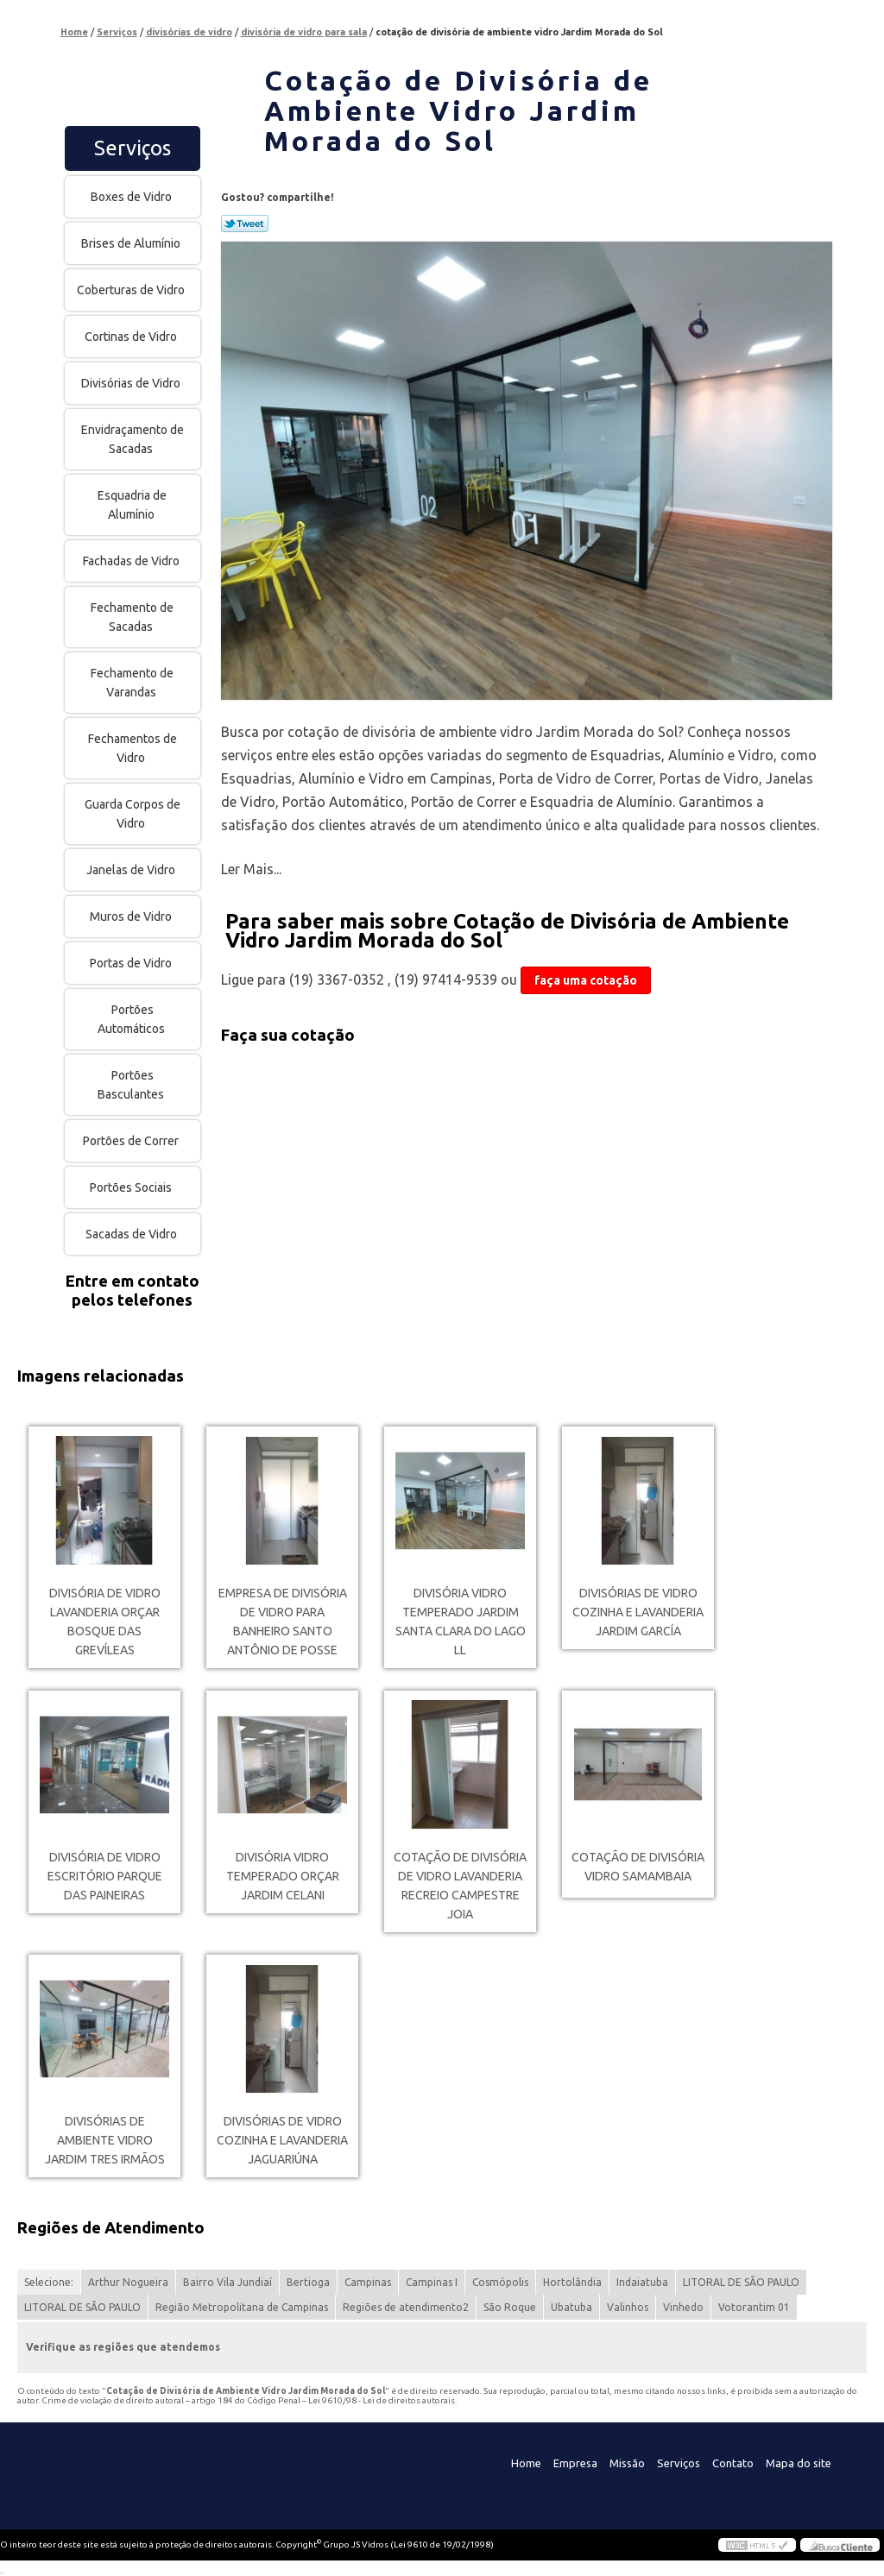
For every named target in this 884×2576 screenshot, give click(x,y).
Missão (627, 2463)
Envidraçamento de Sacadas (132, 439)
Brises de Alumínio (132, 243)
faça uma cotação (585, 980)
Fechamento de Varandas (132, 682)
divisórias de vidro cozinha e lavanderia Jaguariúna (282, 2140)
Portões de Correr (132, 1141)
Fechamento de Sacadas (132, 617)
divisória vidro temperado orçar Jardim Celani (282, 1876)
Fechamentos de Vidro (132, 748)
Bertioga (308, 2282)
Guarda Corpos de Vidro (132, 813)
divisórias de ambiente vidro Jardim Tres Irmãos (105, 2140)
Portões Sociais (132, 1187)
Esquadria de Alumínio (132, 504)
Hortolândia (572, 2282)
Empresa (575, 2463)
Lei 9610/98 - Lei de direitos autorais (381, 2400)
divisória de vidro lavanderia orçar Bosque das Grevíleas (105, 1621)
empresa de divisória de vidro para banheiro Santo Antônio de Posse (282, 1621)
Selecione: (48, 2282)
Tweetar (244, 223)
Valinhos (627, 2307)
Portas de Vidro (132, 963)
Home (526, 2463)
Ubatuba (571, 2307)
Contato (733, 2463)
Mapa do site (798, 2463)
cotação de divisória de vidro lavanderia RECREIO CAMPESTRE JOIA (460, 1885)
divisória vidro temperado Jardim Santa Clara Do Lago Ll (460, 1621)
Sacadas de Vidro (132, 1234)
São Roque (509, 2307)
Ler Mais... (251, 869)
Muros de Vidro (132, 916)
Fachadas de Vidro (132, 561)
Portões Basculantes (132, 1084)
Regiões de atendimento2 (406, 2307)
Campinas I (432, 2282)
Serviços (132, 148)
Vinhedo (683, 2307)
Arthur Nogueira (128, 2282)
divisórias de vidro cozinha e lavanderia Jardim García (638, 1612)
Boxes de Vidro (132, 197)
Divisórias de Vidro (132, 383)
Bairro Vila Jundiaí (227, 2282)
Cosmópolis (500, 2282)
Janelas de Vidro (132, 870)
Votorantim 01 (754, 2307)
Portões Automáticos (132, 1019)
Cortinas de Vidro (132, 336)
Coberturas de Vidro (132, 290)
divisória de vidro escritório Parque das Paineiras (104, 1876)
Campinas (367, 2282)
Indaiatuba (642, 2282)
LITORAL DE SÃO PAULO (741, 2282)
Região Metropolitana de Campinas (241, 2307)
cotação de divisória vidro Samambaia (637, 1866)
